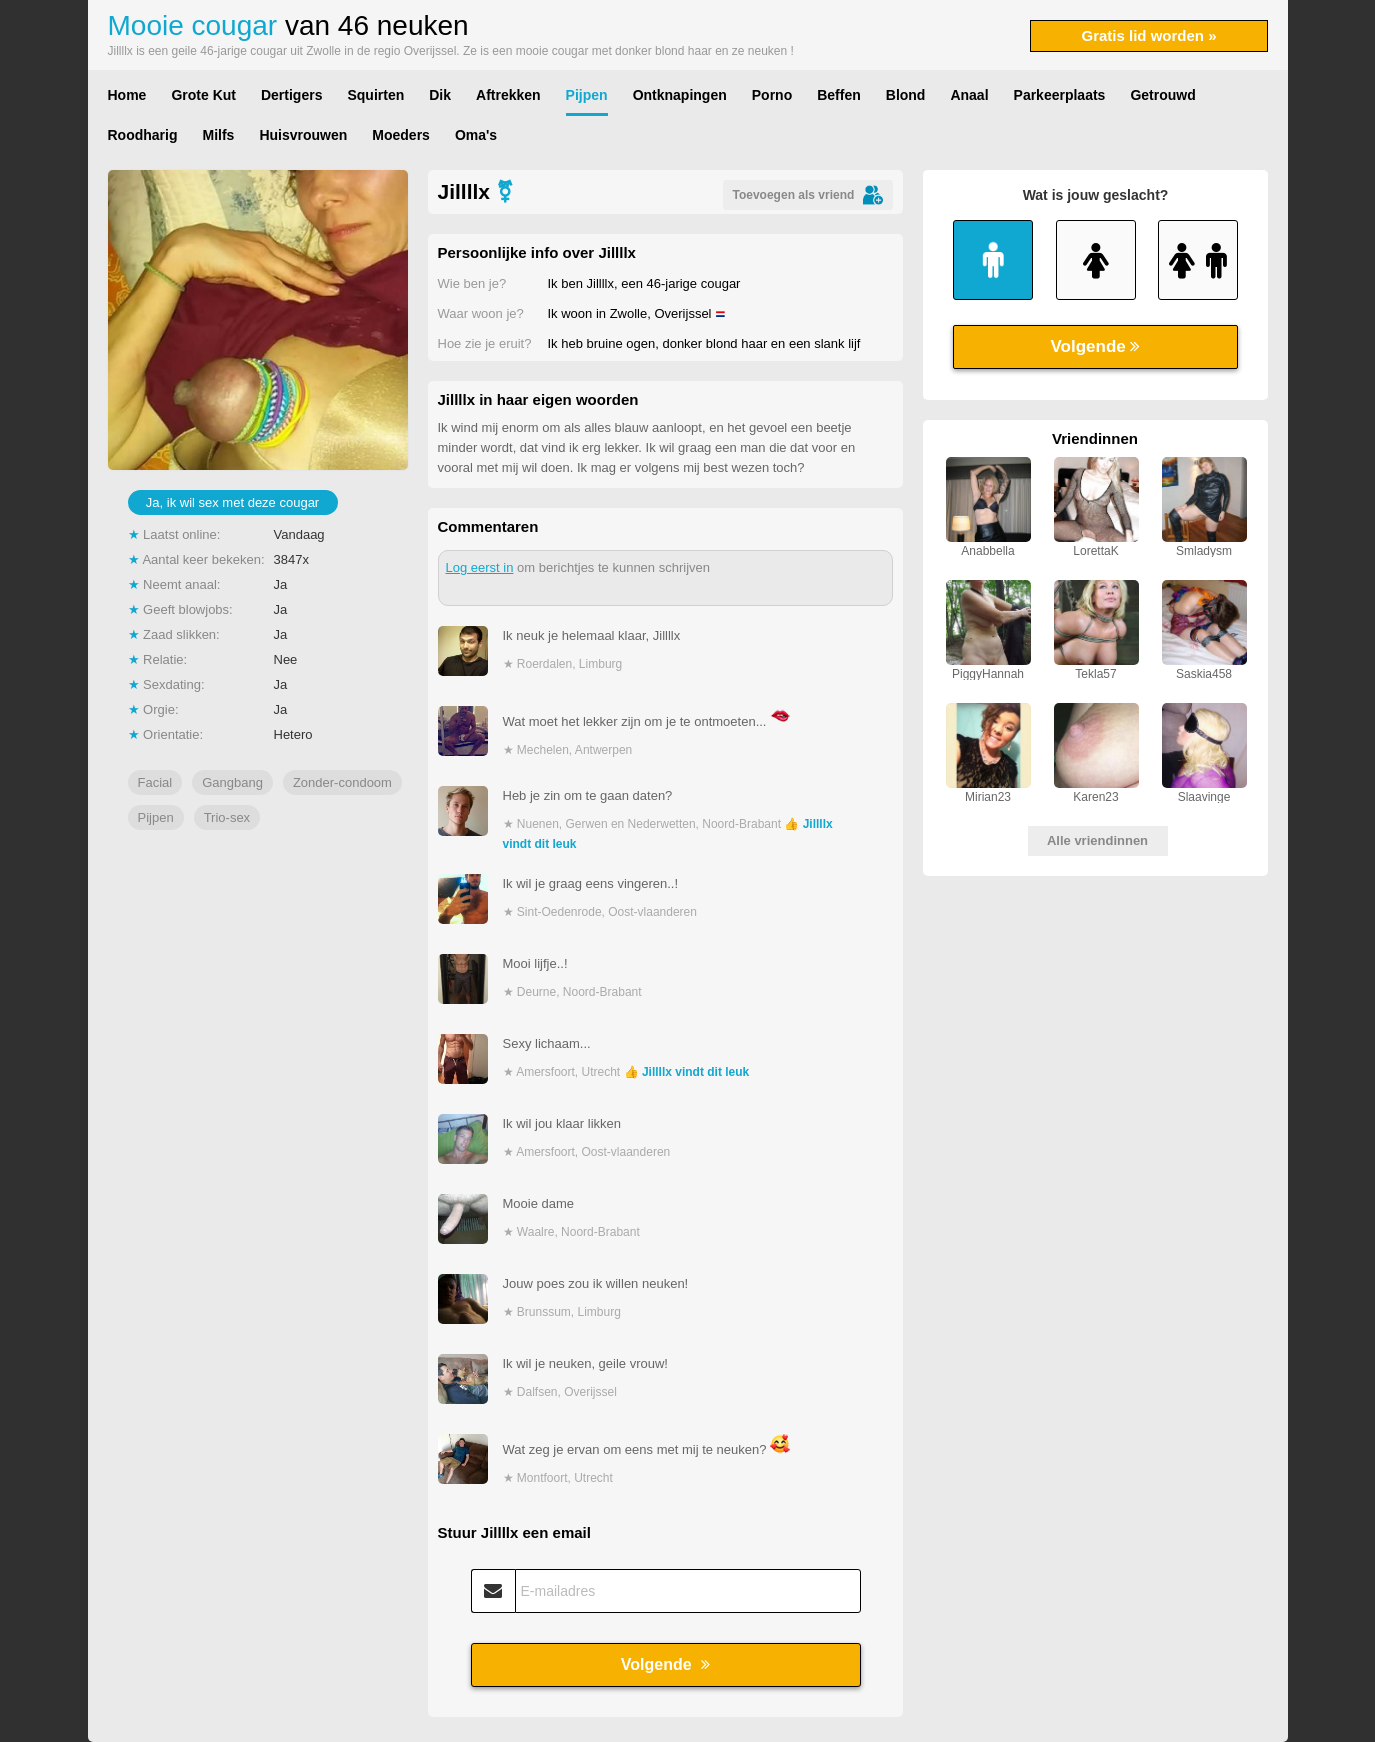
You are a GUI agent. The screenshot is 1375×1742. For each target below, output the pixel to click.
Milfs (219, 135)
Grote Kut (203, 95)
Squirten (375, 95)
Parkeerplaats (1060, 95)
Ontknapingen (680, 95)
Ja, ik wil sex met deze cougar (232, 502)
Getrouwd (1162, 95)
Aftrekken (508, 95)
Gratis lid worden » (1148, 35)
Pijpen (587, 95)
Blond (906, 95)
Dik (440, 95)
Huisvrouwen (303, 135)
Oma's (476, 135)
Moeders (401, 135)
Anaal (969, 95)
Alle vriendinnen (1097, 840)
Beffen (839, 95)
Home (127, 95)
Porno (772, 95)
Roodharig (143, 135)
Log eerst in (480, 567)
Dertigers (291, 95)
